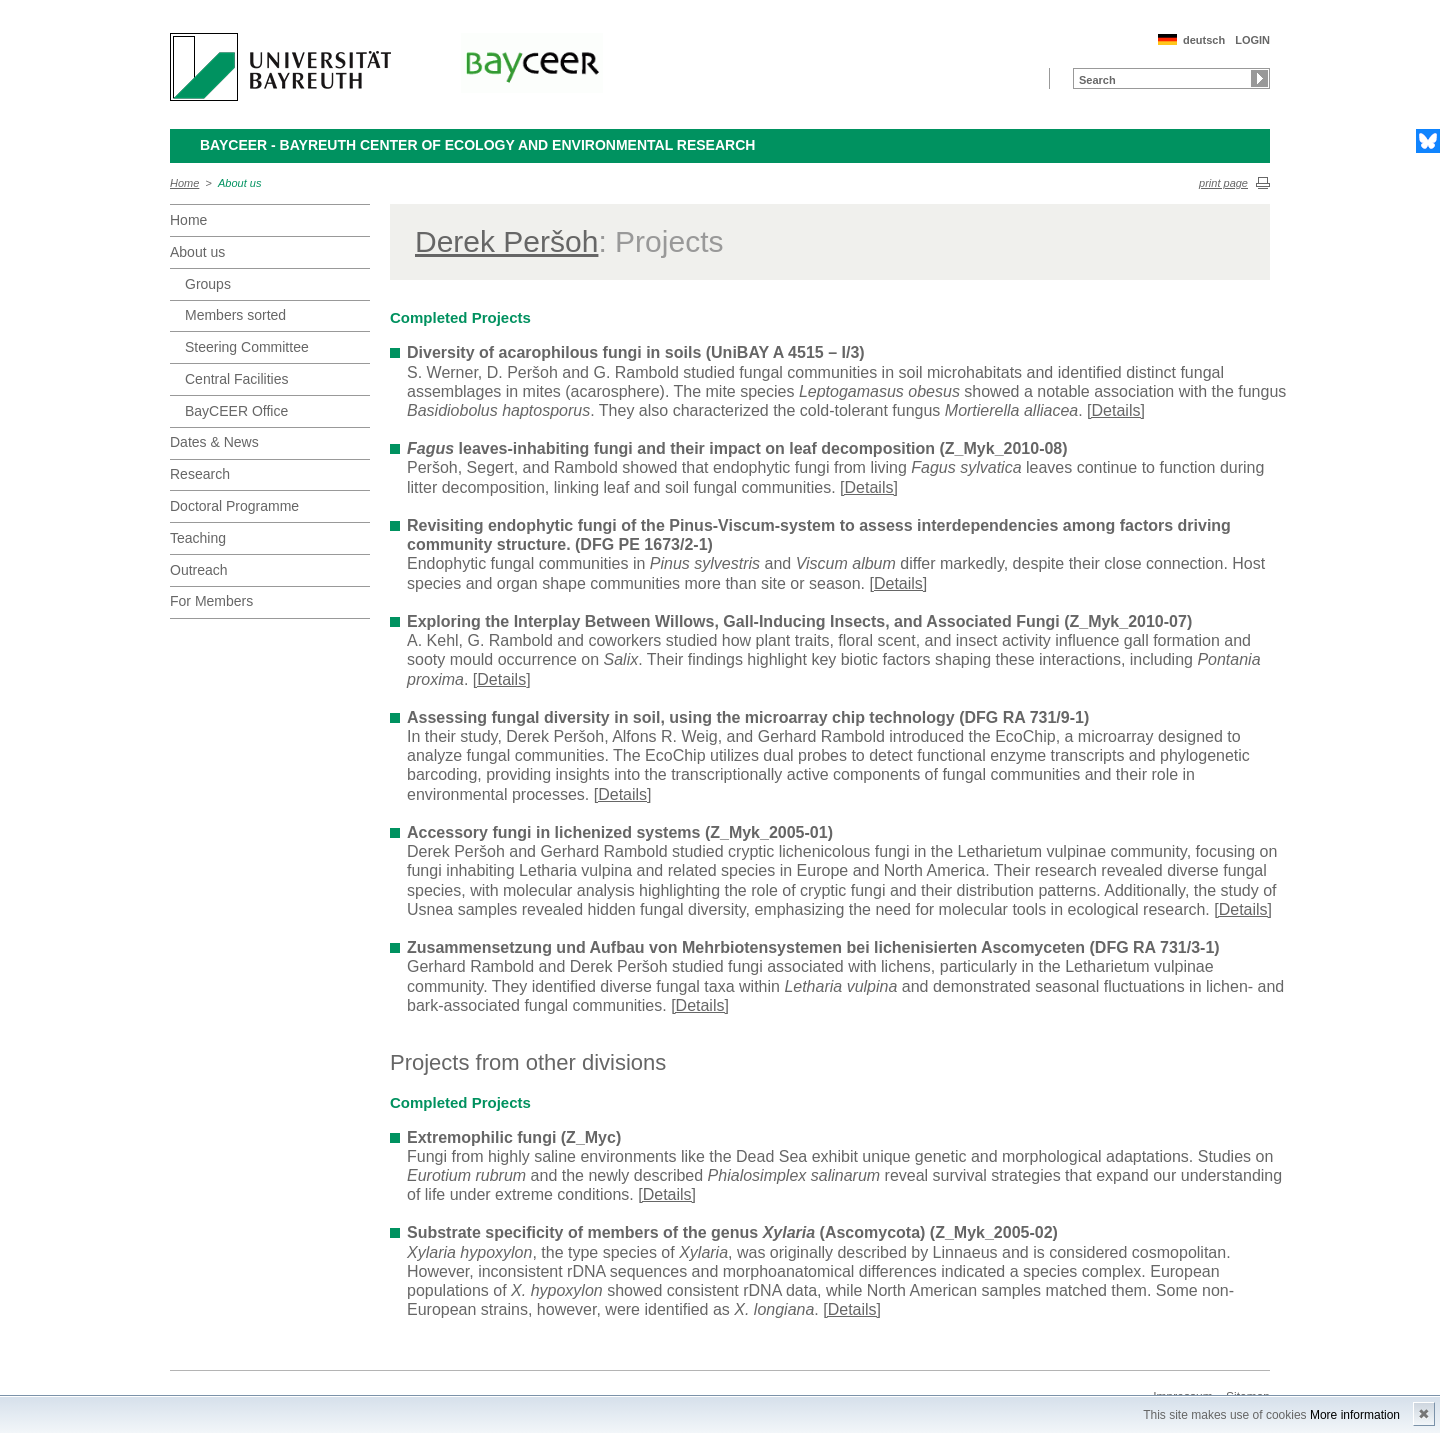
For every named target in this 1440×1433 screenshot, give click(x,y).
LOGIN (1252, 40)
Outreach (199, 570)
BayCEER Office (236, 411)
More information (1355, 1415)
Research (200, 474)
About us (239, 183)
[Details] (1116, 410)
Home (184, 183)
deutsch (1204, 40)
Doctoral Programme (234, 506)
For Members (211, 601)
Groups (208, 284)
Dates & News (214, 442)
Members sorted (235, 315)
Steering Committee (247, 347)
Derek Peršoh (506, 241)
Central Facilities (236, 379)
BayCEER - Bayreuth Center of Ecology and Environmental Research (477, 145)
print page (1223, 183)
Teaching (198, 538)
